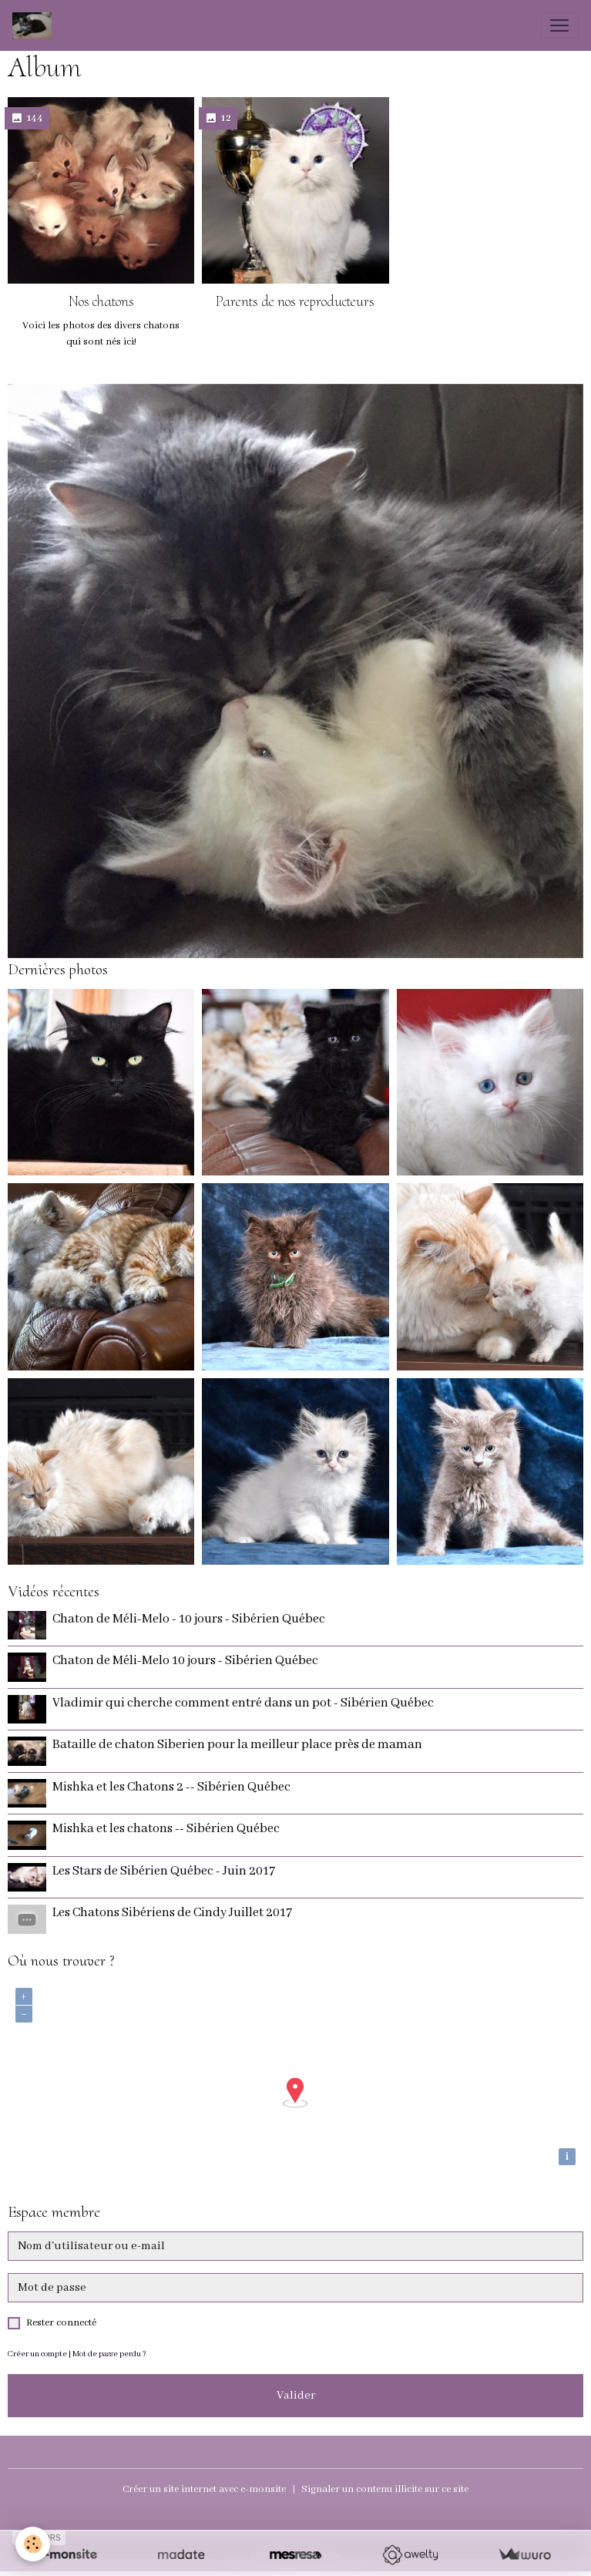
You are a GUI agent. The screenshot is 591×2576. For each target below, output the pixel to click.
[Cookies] (32, 2544)
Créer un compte (37, 2354)
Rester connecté (61, 2322)
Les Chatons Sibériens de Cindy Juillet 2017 (172, 1913)
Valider (296, 2396)
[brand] (35, 25)
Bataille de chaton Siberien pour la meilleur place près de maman (237, 1745)
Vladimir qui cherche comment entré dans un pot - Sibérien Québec (243, 1703)
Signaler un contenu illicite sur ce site (384, 2489)
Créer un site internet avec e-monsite (204, 2489)
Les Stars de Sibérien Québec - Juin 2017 (163, 1871)
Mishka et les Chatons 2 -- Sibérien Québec (171, 1787)
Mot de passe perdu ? (109, 2354)
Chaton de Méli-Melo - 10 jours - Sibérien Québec (188, 1619)
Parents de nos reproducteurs (295, 301)
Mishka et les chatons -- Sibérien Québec (166, 1829)
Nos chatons (101, 301)
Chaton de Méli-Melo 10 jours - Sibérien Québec (185, 1661)
